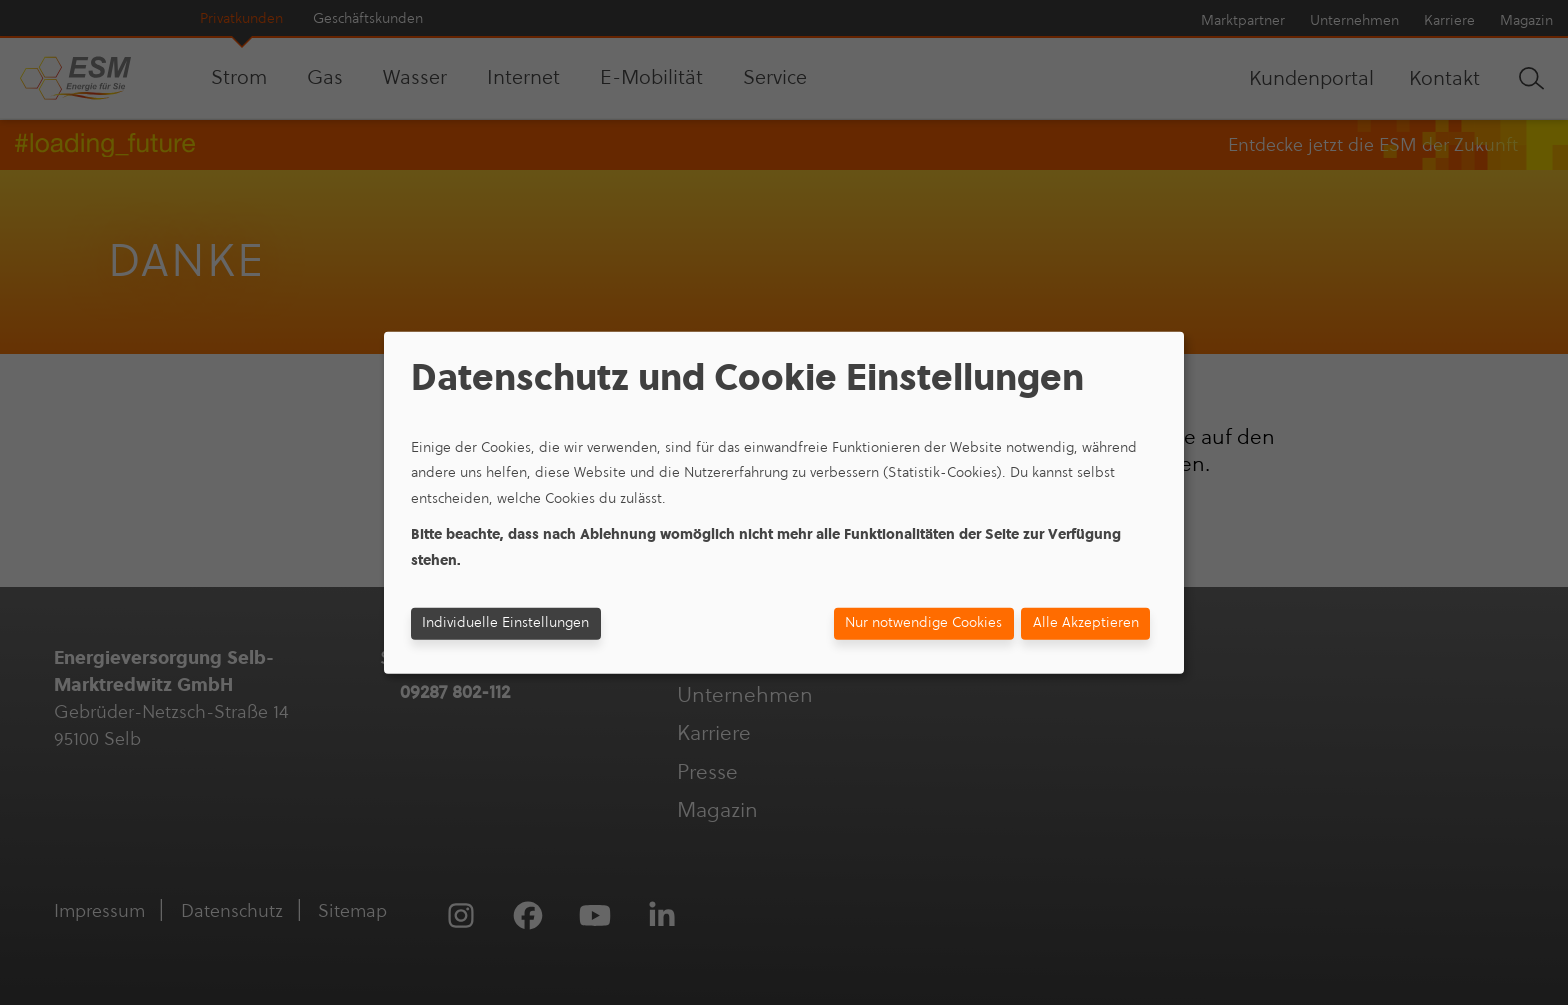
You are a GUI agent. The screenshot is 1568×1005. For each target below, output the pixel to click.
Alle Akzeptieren (1086, 622)
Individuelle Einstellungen (505, 622)
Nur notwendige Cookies (923, 622)
